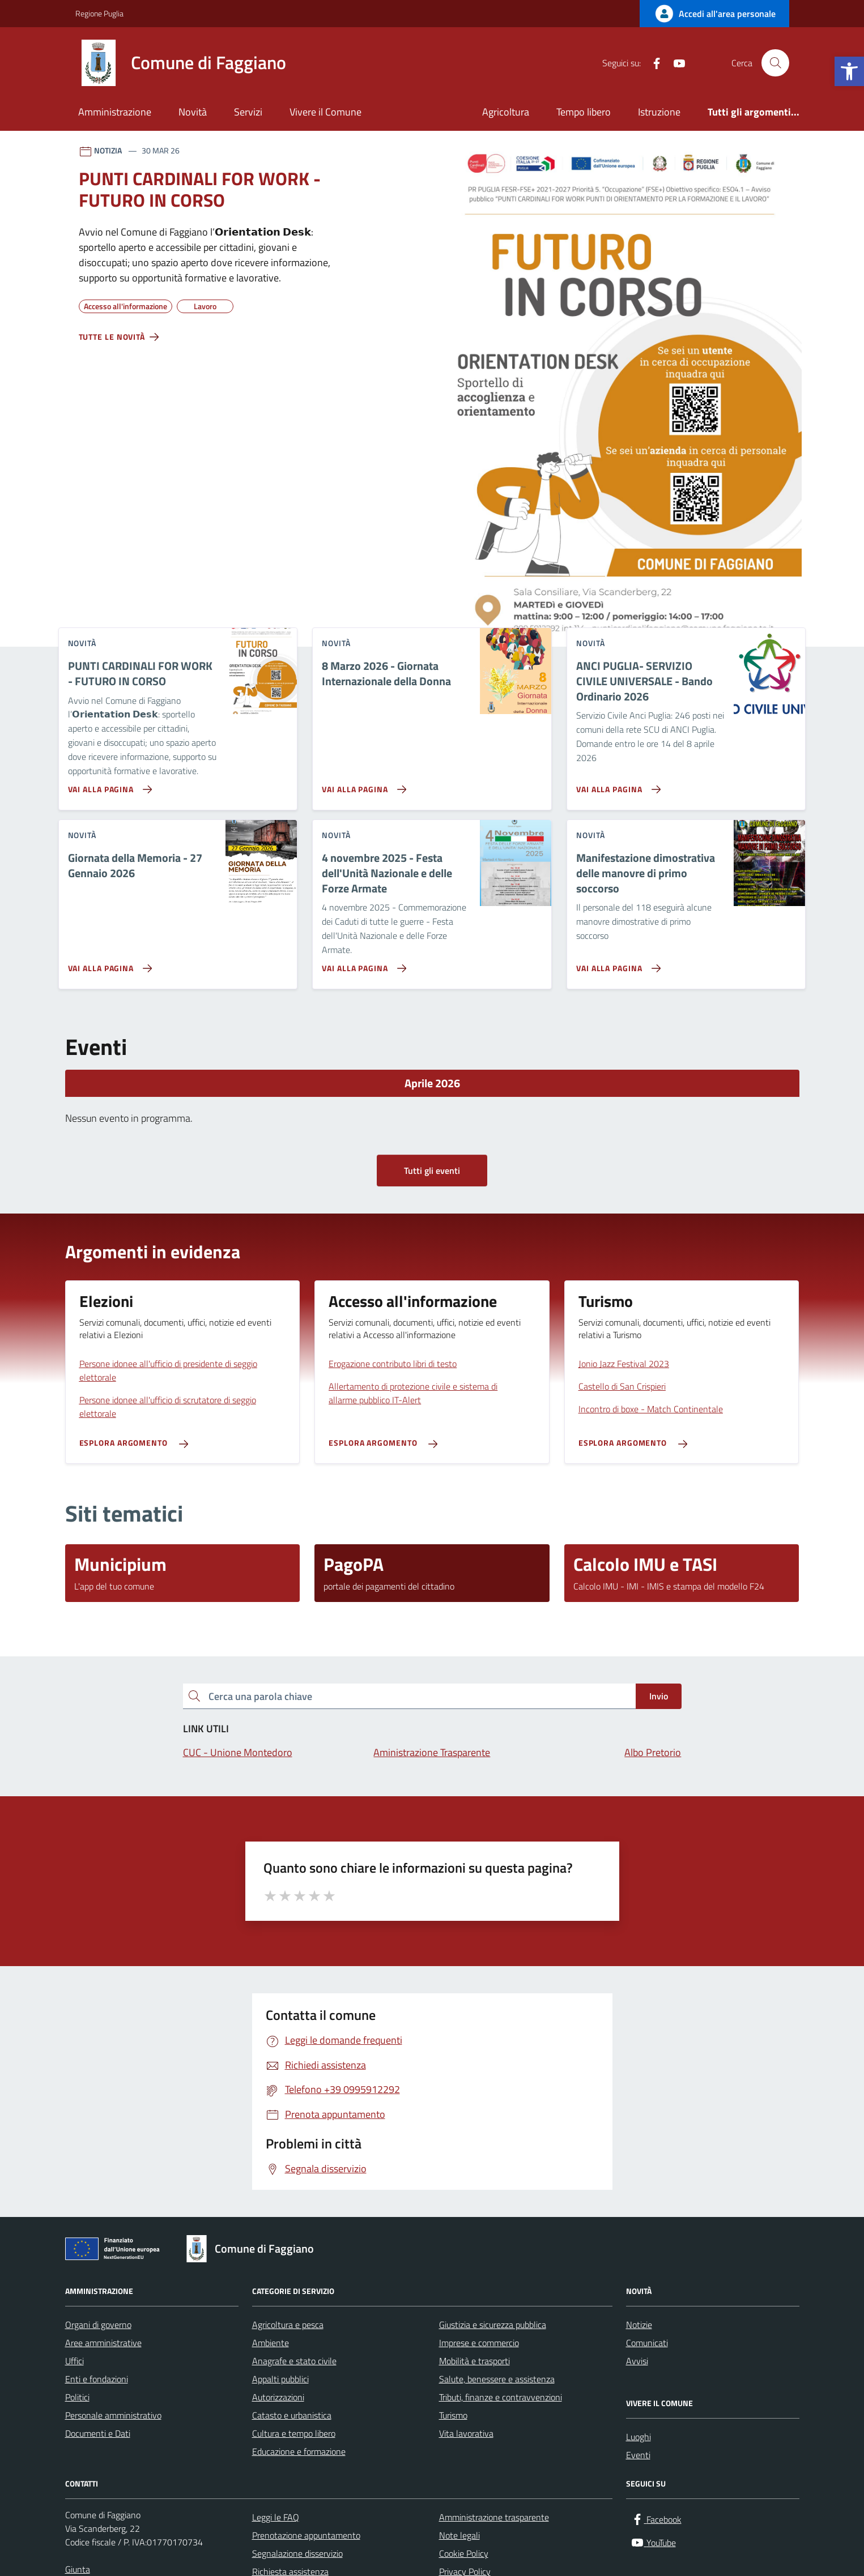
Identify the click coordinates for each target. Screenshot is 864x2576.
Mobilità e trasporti (474, 2361)
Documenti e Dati (97, 2433)
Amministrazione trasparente (494, 2517)
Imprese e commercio (479, 2342)
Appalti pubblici (280, 2379)
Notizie (639, 2324)
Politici (77, 2397)
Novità (192, 111)
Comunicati (647, 2342)
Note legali (459, 2535)
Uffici (74, 2361)
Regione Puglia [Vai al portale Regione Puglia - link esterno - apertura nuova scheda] (99, 13)
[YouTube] (674, 62)
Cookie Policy (463, 2553)
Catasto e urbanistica (291, 2415)
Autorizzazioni (278, 2397)
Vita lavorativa (466, 2433)
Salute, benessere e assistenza (497, 2379)
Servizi (248, 111)
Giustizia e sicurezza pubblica (492, 2324)
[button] (849, 71)
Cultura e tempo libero (293, 2433)
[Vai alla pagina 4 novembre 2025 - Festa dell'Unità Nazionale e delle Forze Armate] (362, 963)
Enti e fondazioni (96, 2379)
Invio (658, 1696)
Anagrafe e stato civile (294, 2361)
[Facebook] (652, 62)
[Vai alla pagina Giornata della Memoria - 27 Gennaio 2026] (108, 963)
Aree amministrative (103, 2342)
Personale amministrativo (113, 2415)
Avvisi (637, 2361)
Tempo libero (583, 111)
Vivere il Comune (325, 111)
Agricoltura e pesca (288, 2324)
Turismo (453, 2415)
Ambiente (270, 2342)
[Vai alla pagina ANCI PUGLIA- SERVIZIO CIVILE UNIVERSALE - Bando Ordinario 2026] (616, 785)
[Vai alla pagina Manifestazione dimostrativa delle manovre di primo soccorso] (616, 963)
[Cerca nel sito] (775, 62)
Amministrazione (114, 111)
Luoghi (638, 2436)
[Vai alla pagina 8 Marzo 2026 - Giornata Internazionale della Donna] (362, 785)
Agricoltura (505, 111)
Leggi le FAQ (275, 2517)
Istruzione (659, 111)
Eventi (638, 2455)
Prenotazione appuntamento (306, 2535)
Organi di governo (98, 2324)
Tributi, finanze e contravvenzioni (500, 2397)
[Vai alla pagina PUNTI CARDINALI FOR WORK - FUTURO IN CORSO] (108, 785)
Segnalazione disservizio (297, 2553)
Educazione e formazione (299, 2451)
